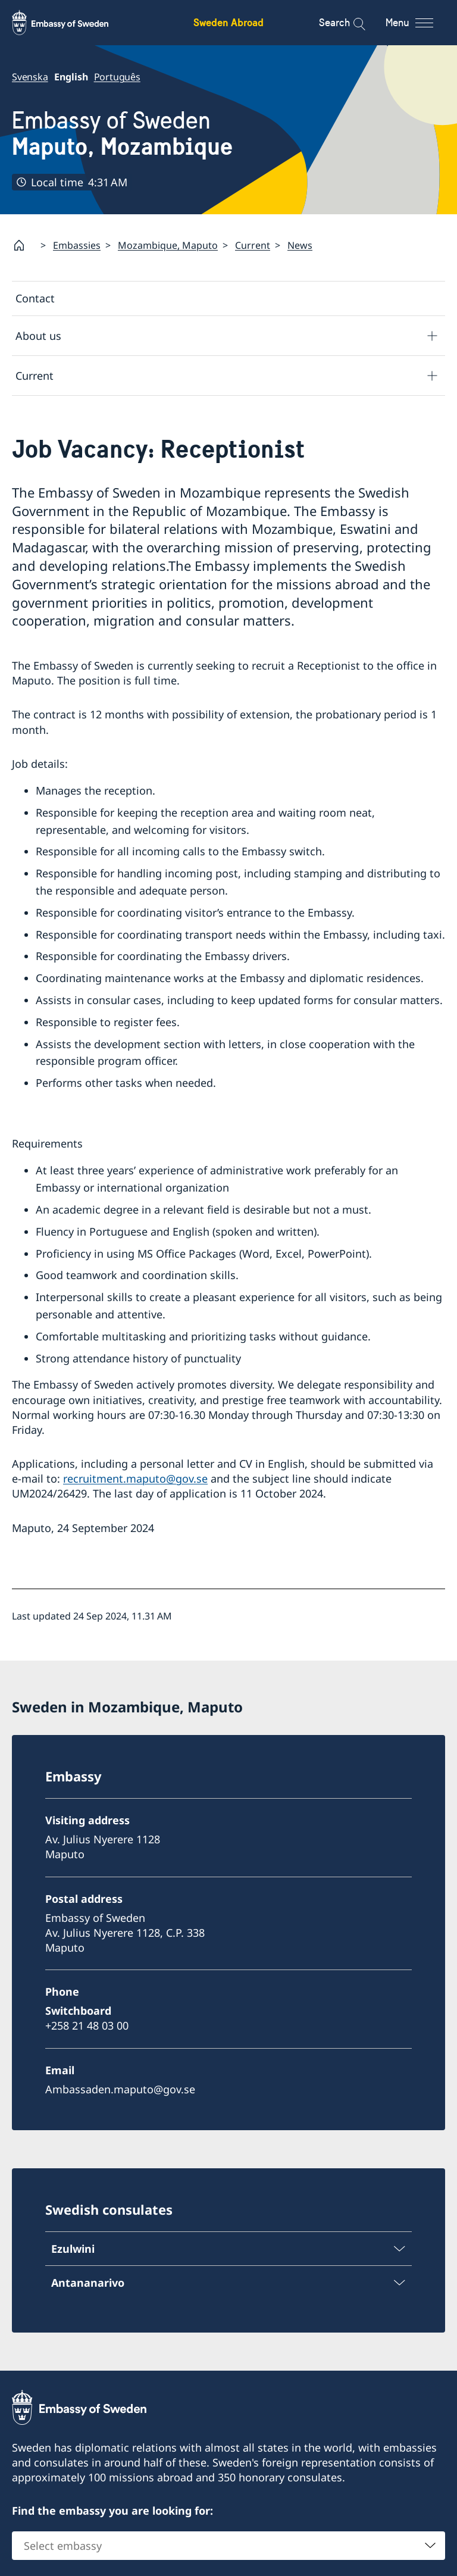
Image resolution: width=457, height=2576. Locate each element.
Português (117, 76)
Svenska (30, 76)
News (299, 245)
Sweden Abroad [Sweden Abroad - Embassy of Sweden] (228, 22)
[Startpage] (24, 245)
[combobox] (228, 2545)
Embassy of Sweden (122, 134)
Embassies (77, 245)
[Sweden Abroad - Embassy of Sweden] (71, 22)
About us (38, 336)
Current (252, 245)
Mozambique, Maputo (168, 245)
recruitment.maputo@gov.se (135, 1478)
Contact (35, 298)
